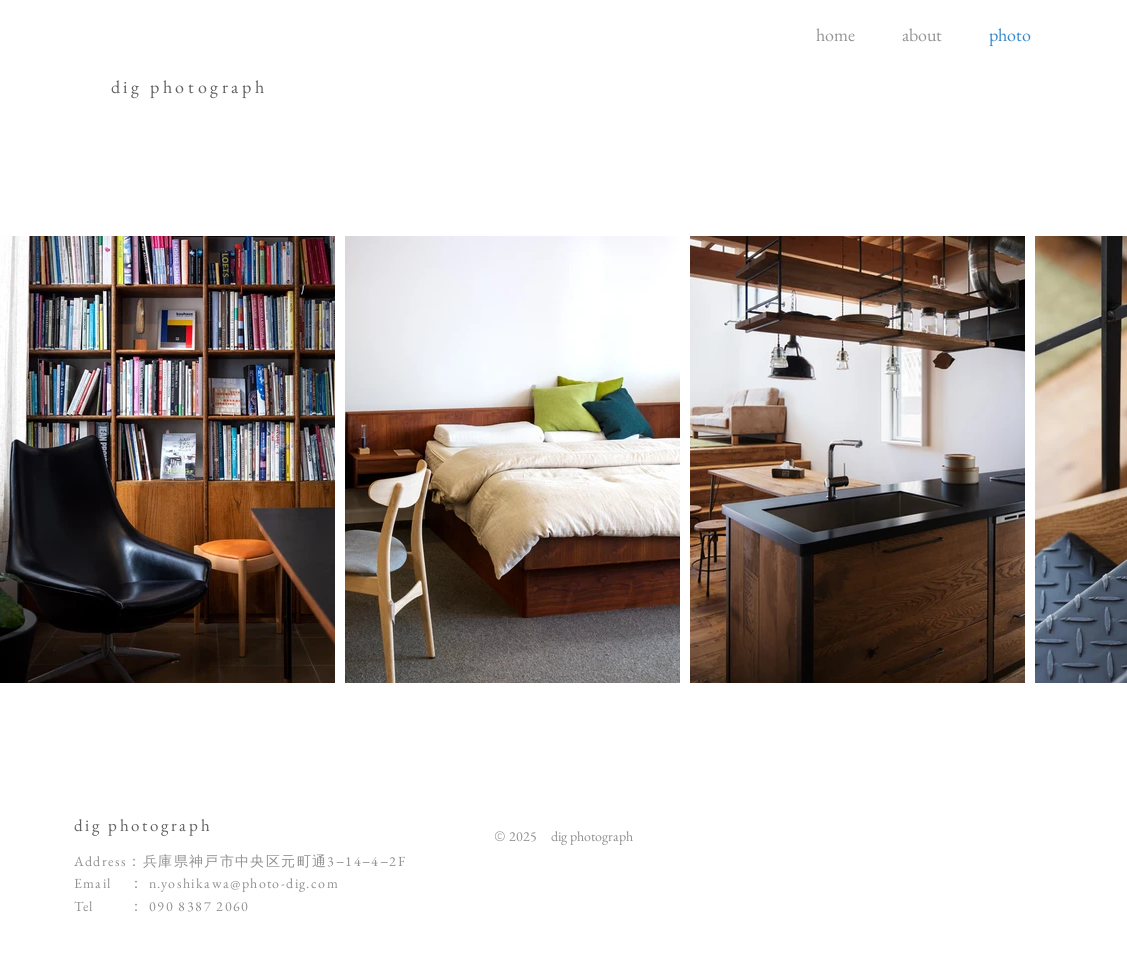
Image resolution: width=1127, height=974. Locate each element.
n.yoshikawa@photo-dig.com (244, 883)
